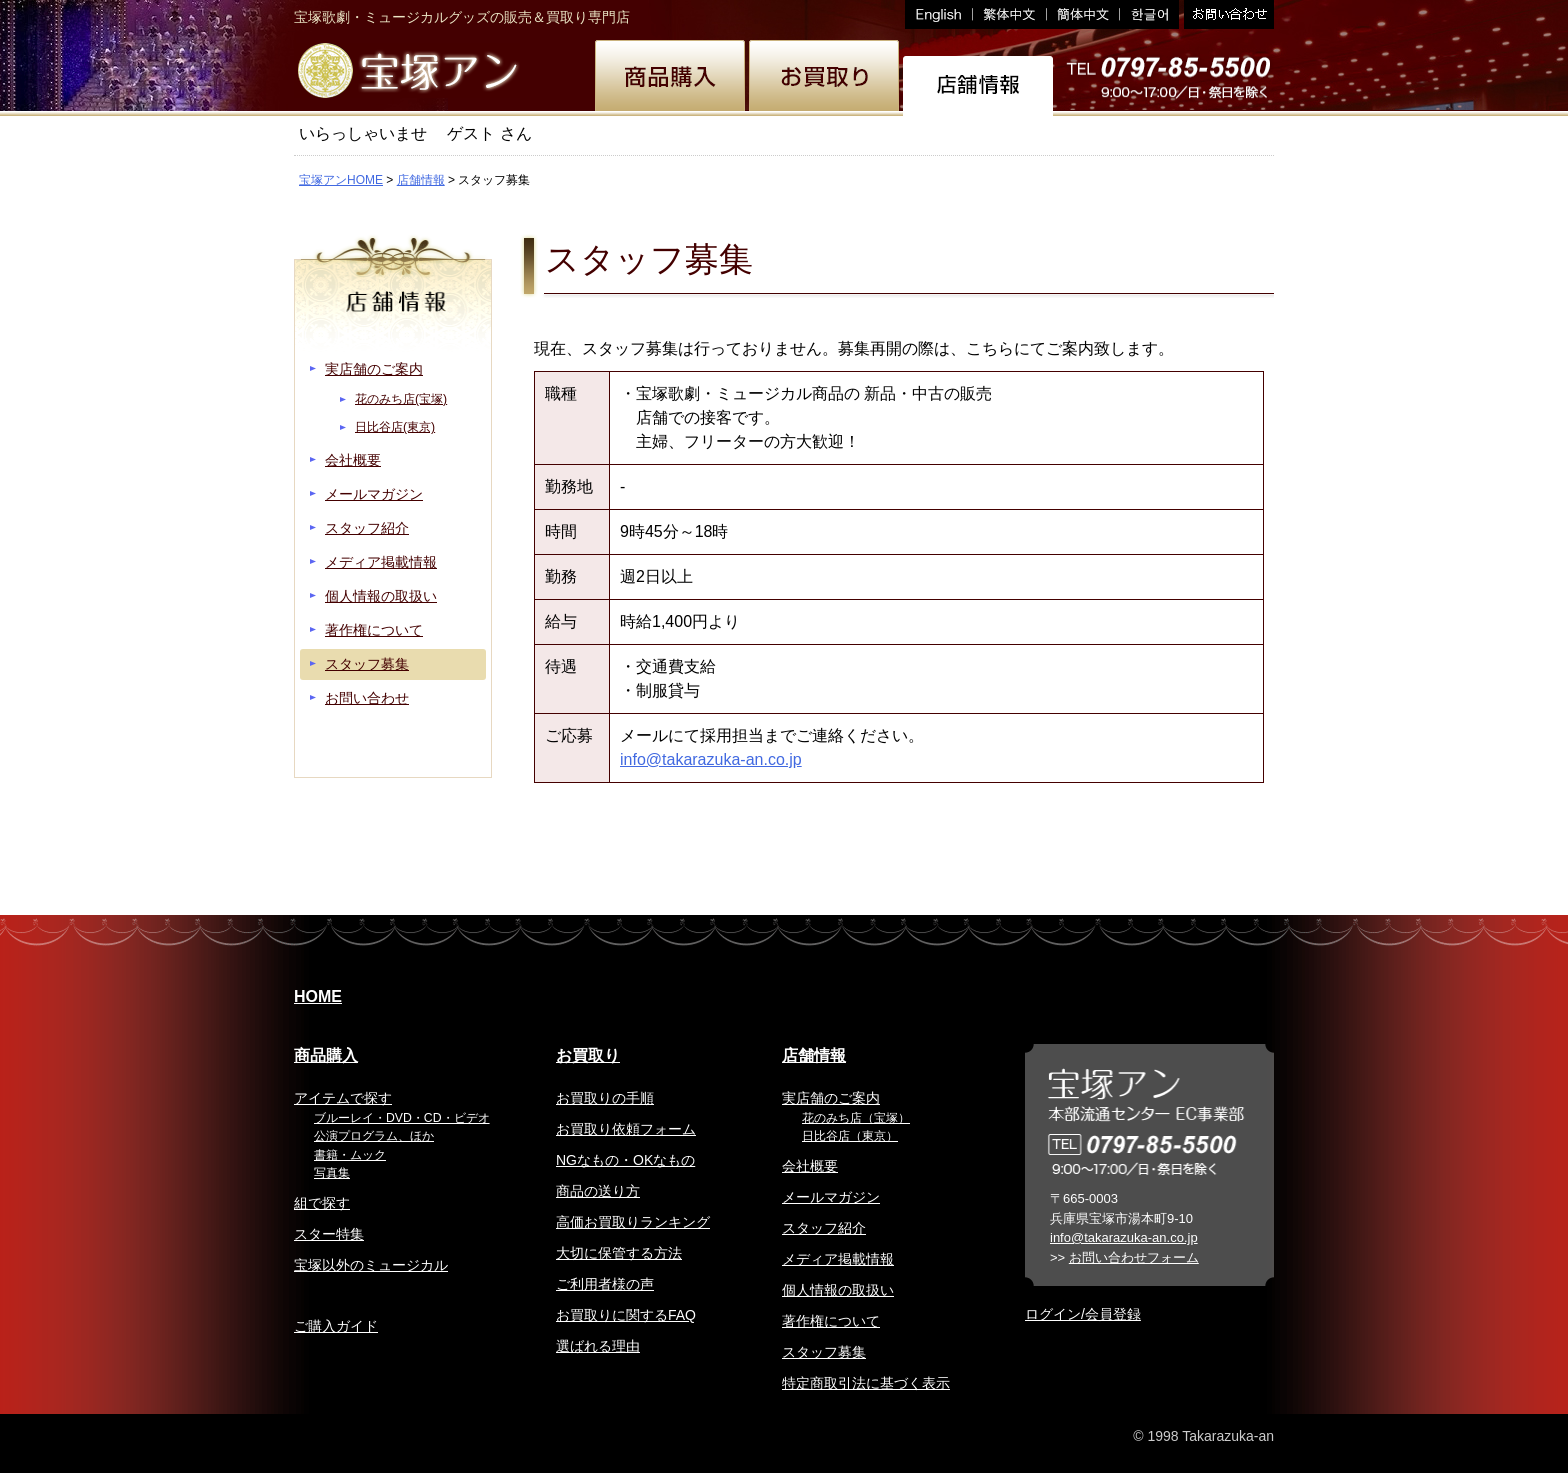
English (939, 14)
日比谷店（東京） (850, 1136)
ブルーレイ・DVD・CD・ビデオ (402, 1118)
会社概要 (353, 460)
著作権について (374, 630)
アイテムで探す (343, 1098)
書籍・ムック (350, 1155)
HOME (318, 996)
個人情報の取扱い (381, 596)
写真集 (332, 1173)
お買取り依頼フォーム (626, 1129)
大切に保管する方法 (619, 1253)
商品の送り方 (598, 1191)
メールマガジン (374, 494)
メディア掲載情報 (381, 562)
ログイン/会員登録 (1083, 1314)
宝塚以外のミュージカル (371, 1265)
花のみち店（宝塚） (856, 1118)
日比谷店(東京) (395, 427)
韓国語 (1149, 14)
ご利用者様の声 (605, 1284)
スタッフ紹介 (367, 528)
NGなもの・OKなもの (625, 1160)
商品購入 (326, 1055)
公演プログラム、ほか (374, 1136)
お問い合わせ (1226, 14)
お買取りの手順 (605, 1098)
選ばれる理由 (598, 1346)
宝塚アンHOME (341, 180)
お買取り (588, 1055)
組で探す (322, 1203)
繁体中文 (1010, 14)
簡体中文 (1083, 14)
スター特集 (329, 1234)
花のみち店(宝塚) (401, 399)
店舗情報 (421, 180)
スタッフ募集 (367, 664)
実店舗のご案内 (374, 369)
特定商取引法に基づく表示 (866, 1383)
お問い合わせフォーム (1134, 1257)
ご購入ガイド (336, 1326)
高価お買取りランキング (633, 1222)
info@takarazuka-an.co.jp (711, 759)
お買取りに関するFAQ (626, 1315)
